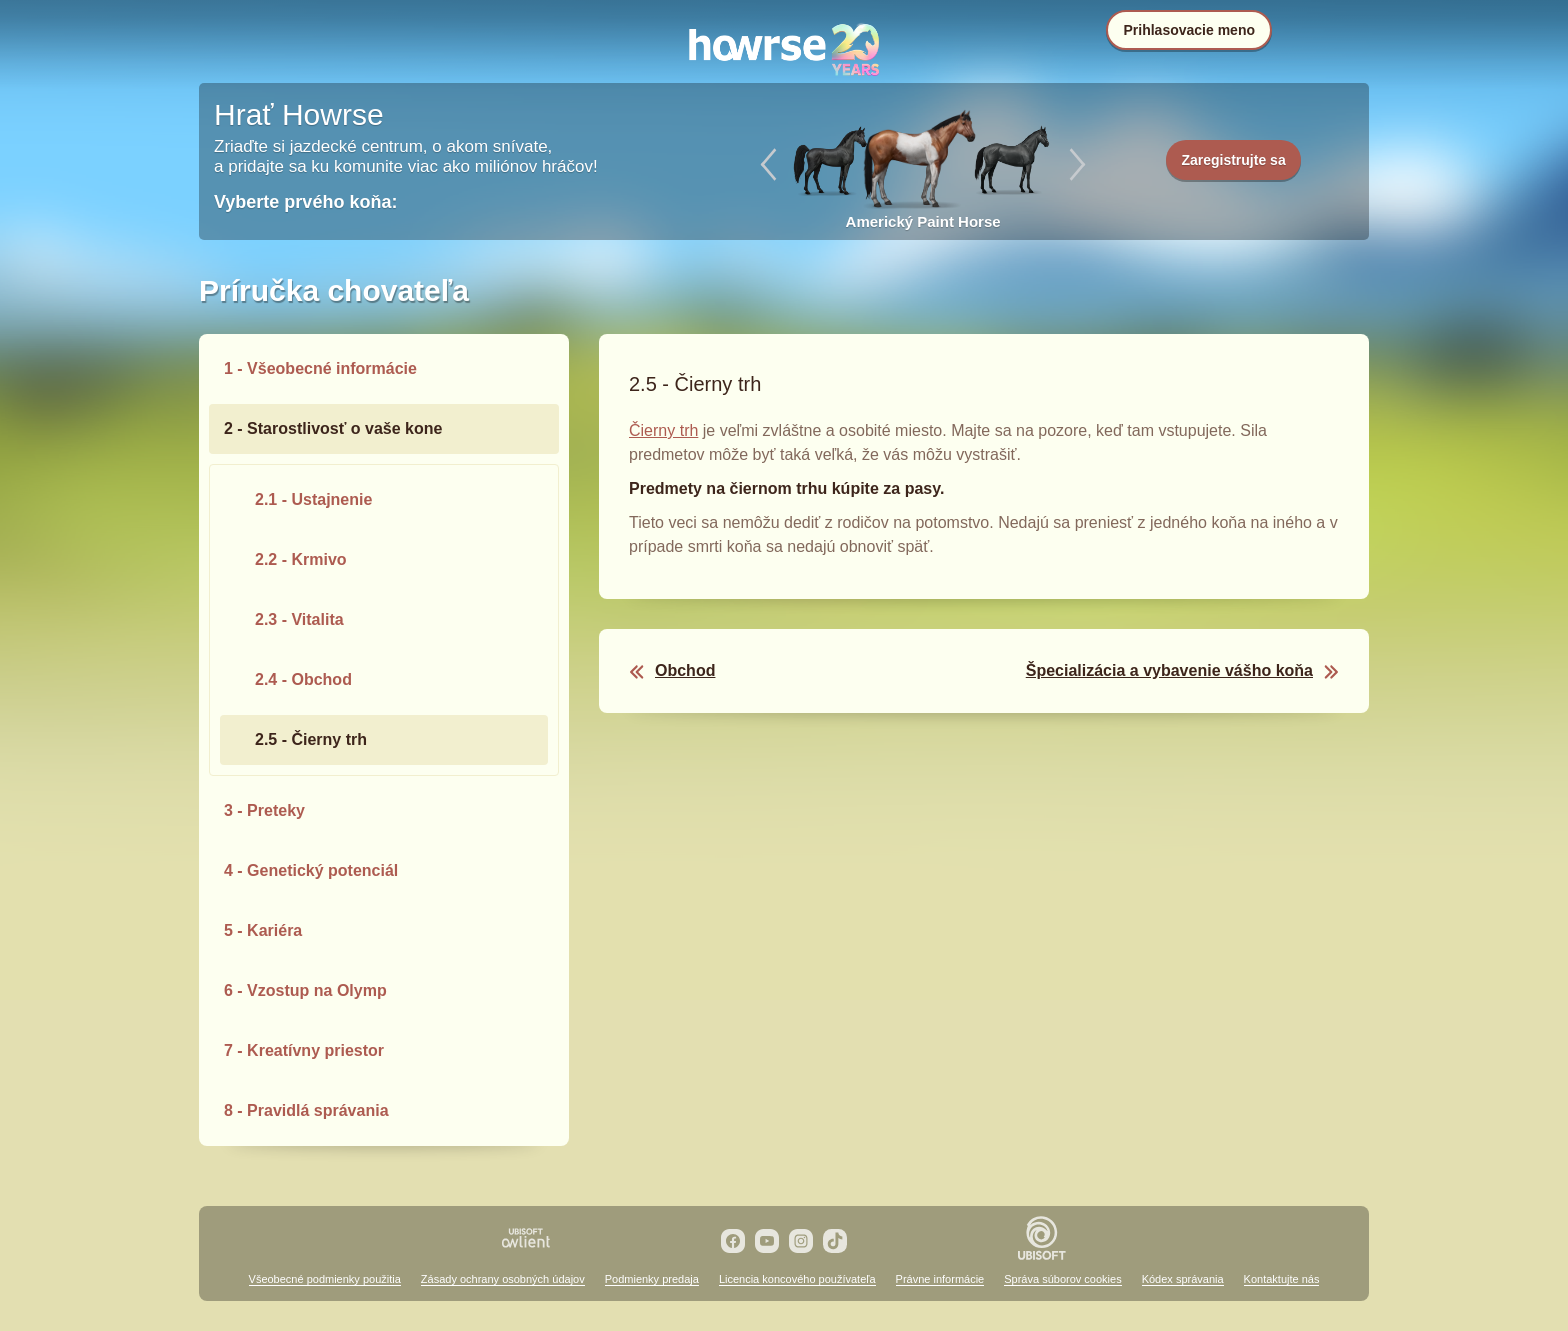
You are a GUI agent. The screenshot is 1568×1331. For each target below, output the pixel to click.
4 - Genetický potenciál (311, 870)
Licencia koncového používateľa (797, 1279)
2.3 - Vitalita (299, 619)
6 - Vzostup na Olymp (305, 990)
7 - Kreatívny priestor (304, 1050)
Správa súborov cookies (1062, 1279)
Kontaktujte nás (1282, 1279)
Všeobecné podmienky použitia (325, 1279)
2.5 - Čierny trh (311, 739)
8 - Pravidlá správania (306, 1110)
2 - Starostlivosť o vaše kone (333, 428)
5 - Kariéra (263, 930)
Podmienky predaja (652, 1279)
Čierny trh (663, 430)
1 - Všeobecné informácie (320, 368)
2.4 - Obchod (303, 679)
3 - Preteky (264, 810)
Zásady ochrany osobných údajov (503, 1279)
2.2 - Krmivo (301, 559)
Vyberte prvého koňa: (305, 202)
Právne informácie (940, 1279)
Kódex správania (1183, 1279)
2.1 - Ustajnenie (313, 499)
